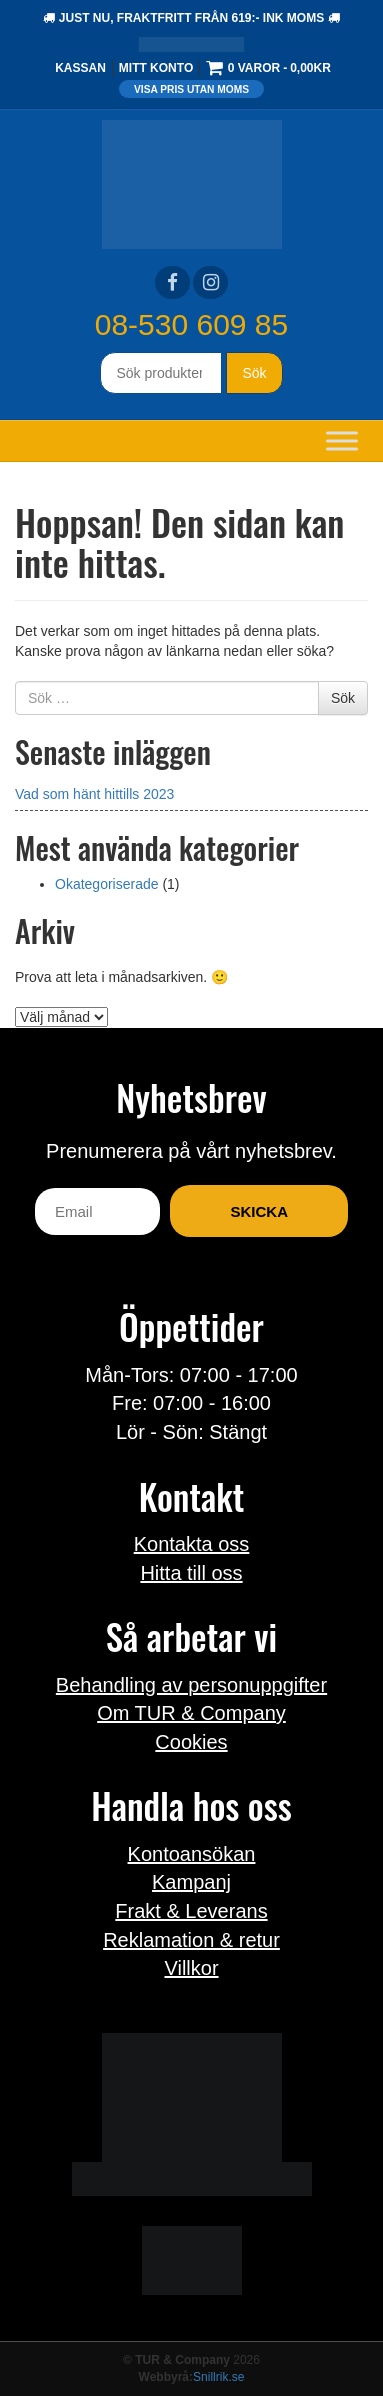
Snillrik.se (218, 2377)
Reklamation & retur (191, 1940)
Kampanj (191, 1882)
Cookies (191, 1742)
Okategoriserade (107, 884)
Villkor (191, 1968)
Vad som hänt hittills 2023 (94, 794)
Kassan (80, 68)
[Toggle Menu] (342, 440)
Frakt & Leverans (191, 1911)
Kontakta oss (192, 1544)
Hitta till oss (191, 1573)
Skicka (259, 1211)
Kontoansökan (192, 1854)
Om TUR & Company (191, 1713)
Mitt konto (156, 68)
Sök (254, 373)
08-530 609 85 (192, 324)
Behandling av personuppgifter (191, 1685)
